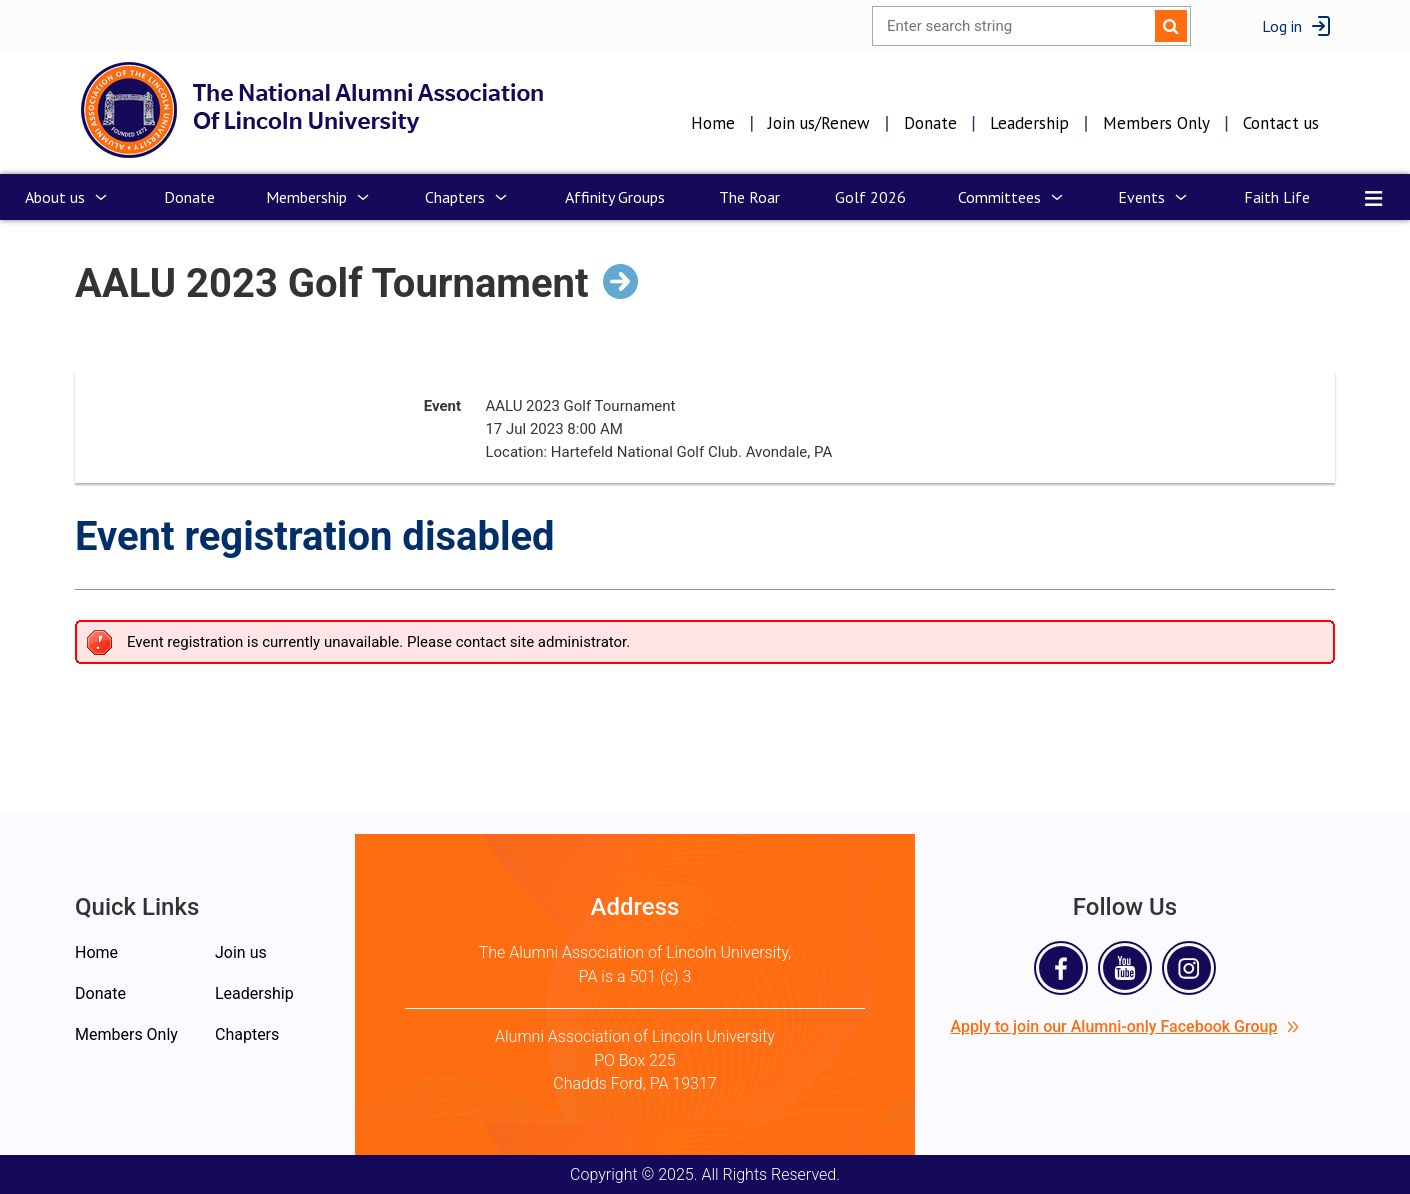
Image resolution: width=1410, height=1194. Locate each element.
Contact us (1281, 123)
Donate (930, 123)
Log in (1282, 26)
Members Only (1156, 123)
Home (713, 123)
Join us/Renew (819, 123)
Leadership (1029, 123)
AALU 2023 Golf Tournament (332, 283)
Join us (241, 952)
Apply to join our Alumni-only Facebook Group (1125, 1026)
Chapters (247, 1034)
